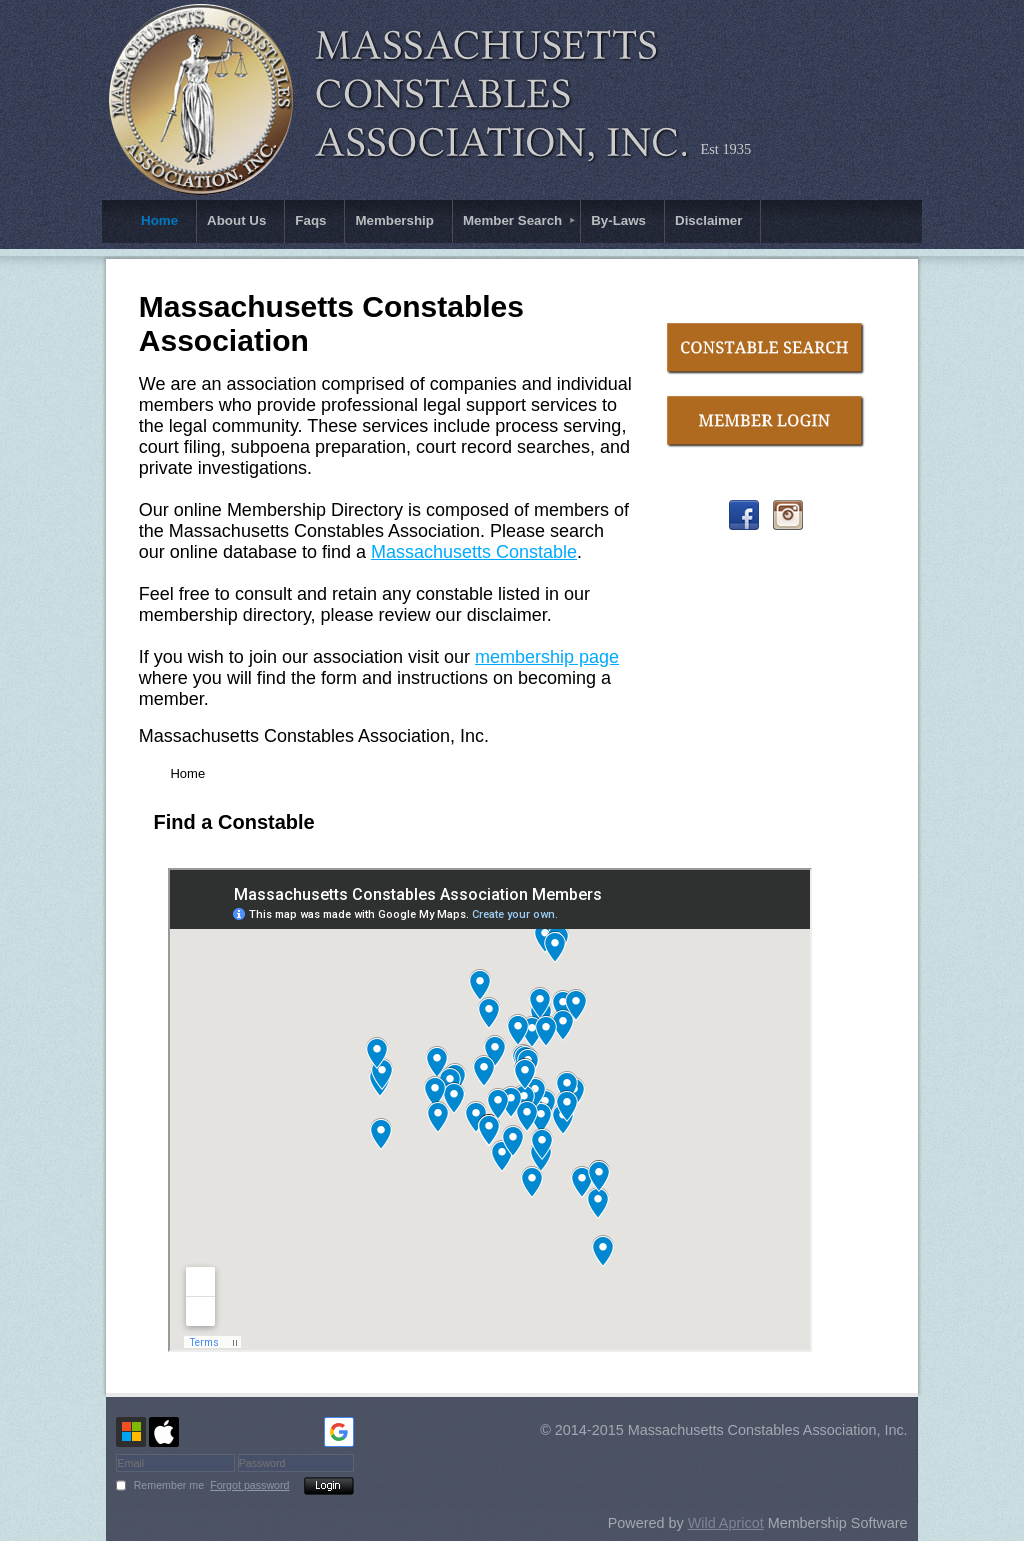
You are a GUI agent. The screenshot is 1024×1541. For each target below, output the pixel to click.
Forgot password (249, 1485)
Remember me (169, 1485)
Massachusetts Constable (474, 552)
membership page (547, 657)
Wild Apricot (726, 1523)
